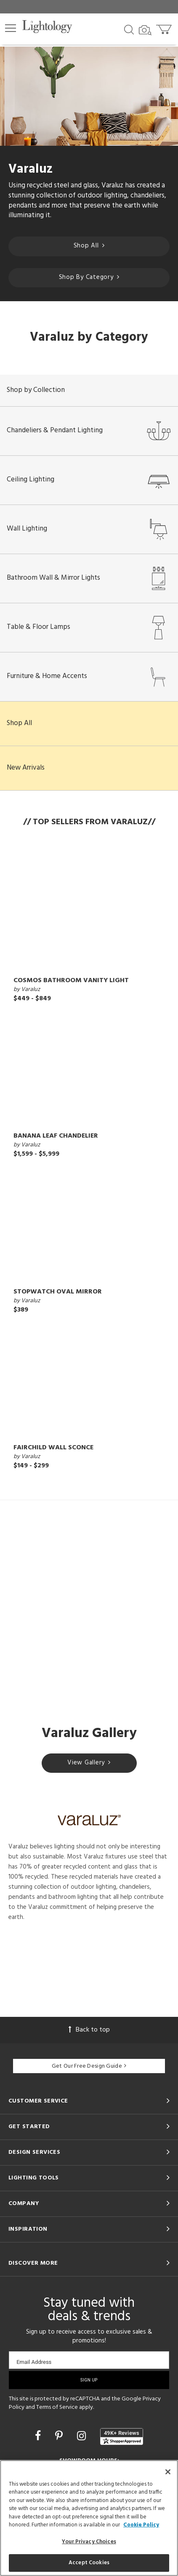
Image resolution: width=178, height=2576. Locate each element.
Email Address (33, 2362)
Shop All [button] (19, 723)
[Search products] (129, 29)
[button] (10, 28)
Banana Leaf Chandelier (55, 1135)
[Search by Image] (145, 30)
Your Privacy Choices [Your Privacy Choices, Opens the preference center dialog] (89, 2541)
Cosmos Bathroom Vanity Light (71, 980)
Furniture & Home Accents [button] (89, 676)
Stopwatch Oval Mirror (57, 1291)
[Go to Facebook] (39, 2437)
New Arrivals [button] (26, 767)
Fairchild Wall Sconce (53, 1447)
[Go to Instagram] (82, 2437)
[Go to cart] (165, 27)
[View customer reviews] (121, 2436)
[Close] (168, 2472)
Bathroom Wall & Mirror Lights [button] (89, 578)
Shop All (89, 246)
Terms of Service (57, 2407)
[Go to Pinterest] (60, 2437)
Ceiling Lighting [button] (89, 480)
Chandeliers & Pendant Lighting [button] (89, 431)
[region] (89, 2518)
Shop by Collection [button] (36, 390)
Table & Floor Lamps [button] (89, 627)
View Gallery (89, 1763)
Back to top (89, 2029)
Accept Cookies (89, 2562)
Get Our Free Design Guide (89, 2066)
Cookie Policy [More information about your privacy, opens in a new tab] (141, 2525)
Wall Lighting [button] (89, 529)
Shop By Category (89, 277)
